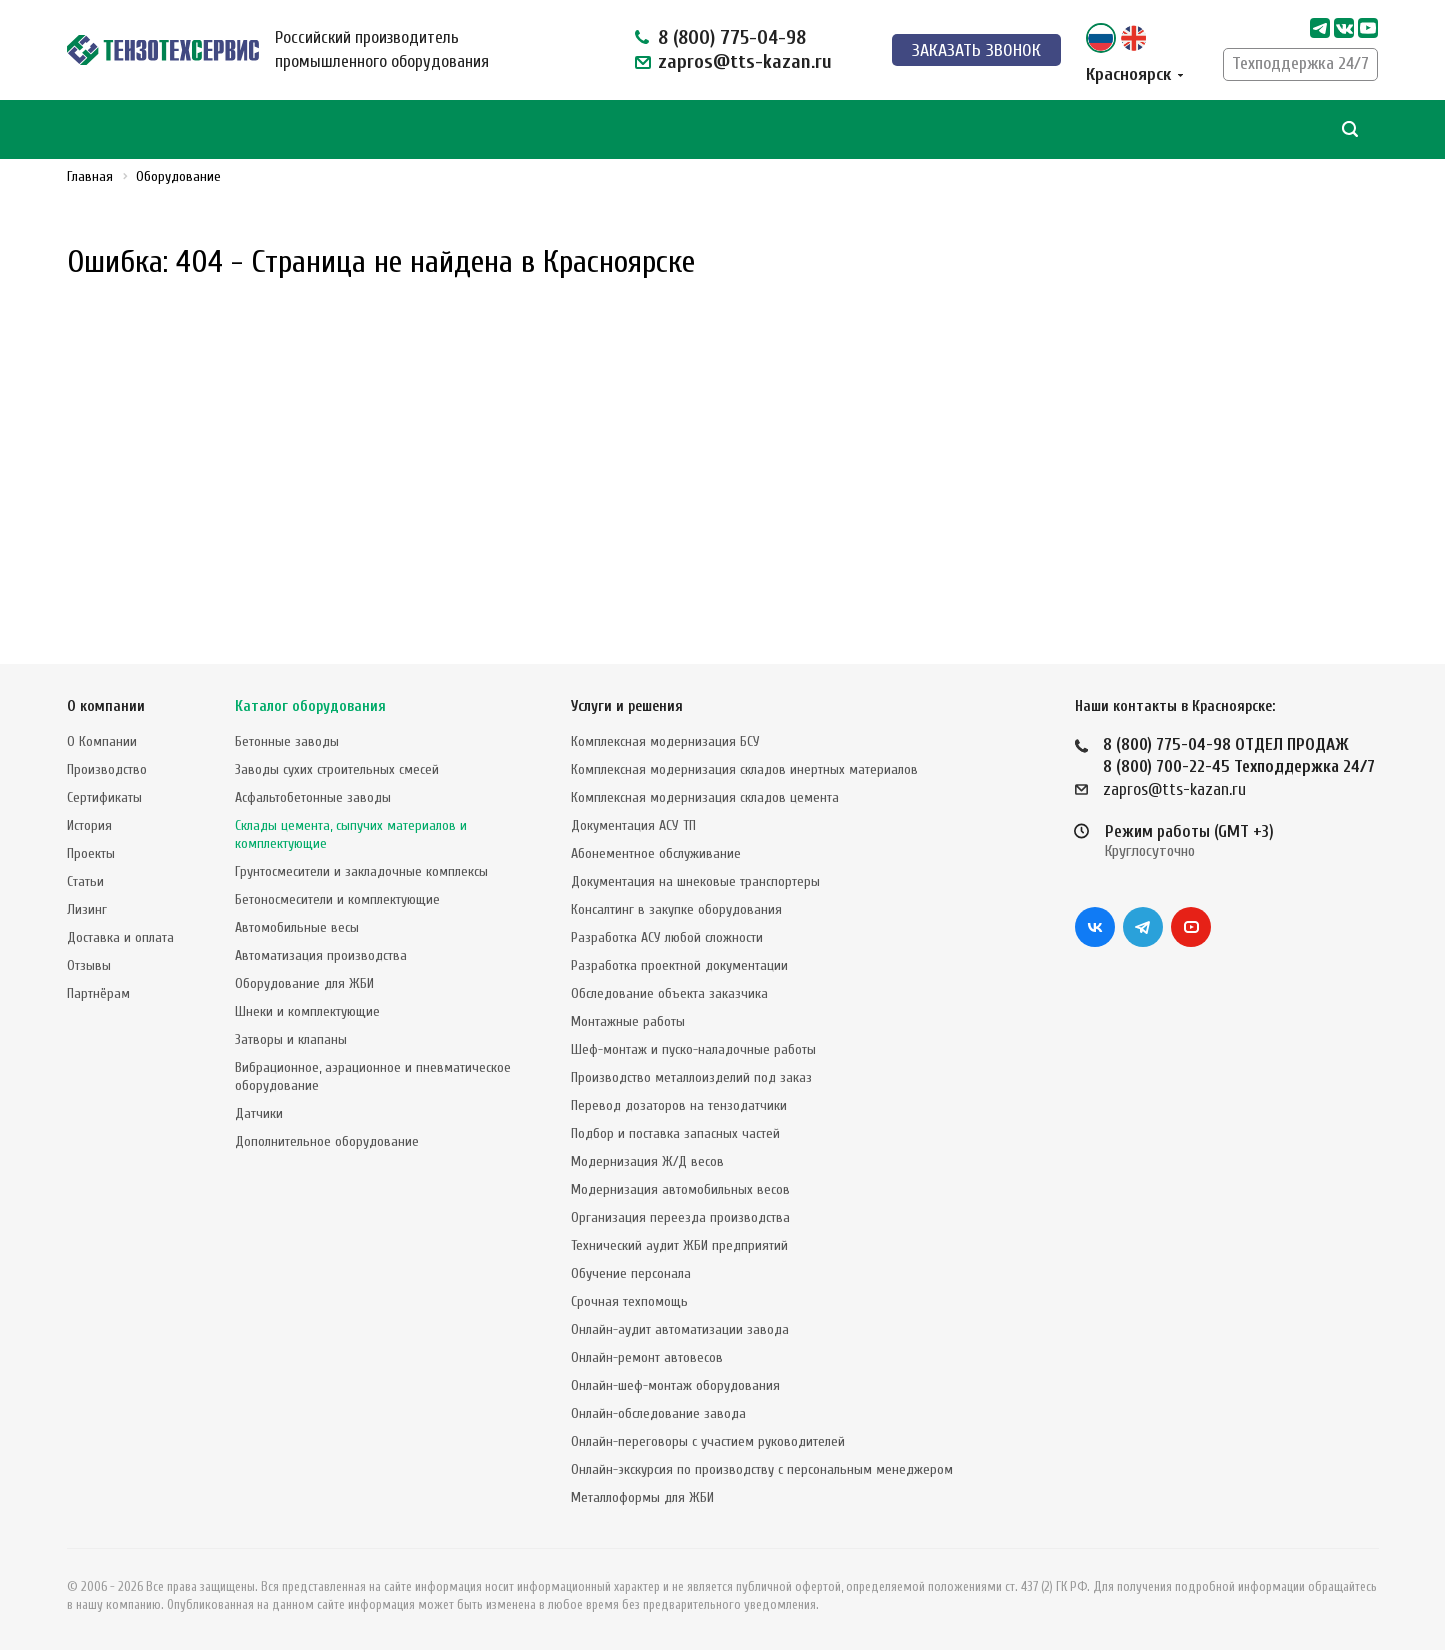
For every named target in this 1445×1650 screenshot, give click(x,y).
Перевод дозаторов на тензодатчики (679, 1105)
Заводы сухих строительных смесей (337, 769)
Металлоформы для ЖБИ (642, 1497)
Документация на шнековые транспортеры (695, 881)
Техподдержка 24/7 (1300, 63)
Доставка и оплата (120, 937)
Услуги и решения (627, 706)
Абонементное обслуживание (656, 853)
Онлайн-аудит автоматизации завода (680, 1329)
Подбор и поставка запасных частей (675, 1133)
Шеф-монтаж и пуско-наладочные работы (693, 1049)
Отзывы (89, 965)
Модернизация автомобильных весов (680, 1189)
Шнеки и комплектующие (307, 1011)
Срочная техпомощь (629, 1301)
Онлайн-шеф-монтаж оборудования (675, 1385)
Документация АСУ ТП (633, 825)
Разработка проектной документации (679, 965)
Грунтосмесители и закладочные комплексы (361, 871)
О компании (106, 706)
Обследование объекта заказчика (669, 993)
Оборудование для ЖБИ (304, 983)
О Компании (102, 741)
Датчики (259, 1113)
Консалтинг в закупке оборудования (676, 909)
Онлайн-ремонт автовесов (647, 1357)
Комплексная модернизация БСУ (665, 741)
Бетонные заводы (287, 741)
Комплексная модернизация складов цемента (705, 797)
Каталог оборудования (310, 706)
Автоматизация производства (321, 955)
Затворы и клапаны (291, 1039)
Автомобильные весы (297, 927)
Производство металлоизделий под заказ (691, 1077)
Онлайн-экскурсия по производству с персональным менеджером (762, 1469)
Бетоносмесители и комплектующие (337, 899)
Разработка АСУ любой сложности (667, 937)
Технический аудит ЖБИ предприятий (679, 1245)
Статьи (85, 881)
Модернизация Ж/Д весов (647, 1161)
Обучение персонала (631, 1273)
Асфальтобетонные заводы (313, 797)
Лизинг (87, 909)
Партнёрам (98, 993)
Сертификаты (104, 797)
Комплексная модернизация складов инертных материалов (744, 769)
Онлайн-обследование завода (658, 1413)
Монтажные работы (628, 1021)
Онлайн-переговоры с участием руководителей (708, 1441)
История (89, 825)
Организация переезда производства (680, 1217)
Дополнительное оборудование (327, 1141)
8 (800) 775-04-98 (732, 37)
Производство (107, 769)
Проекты (91, 853)
